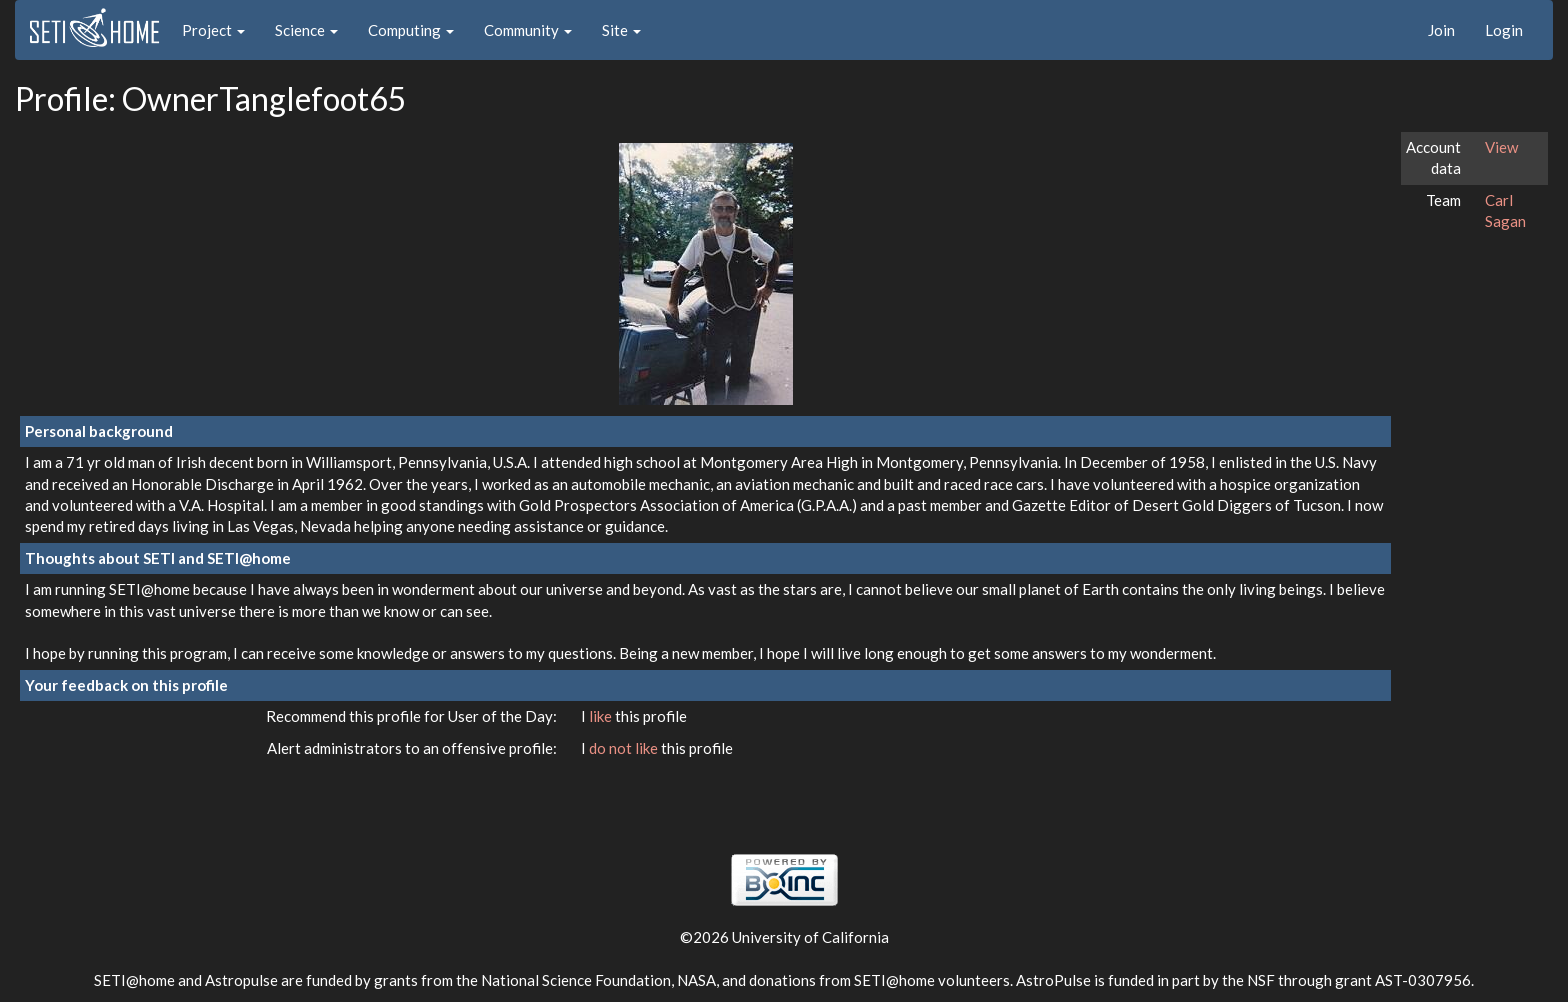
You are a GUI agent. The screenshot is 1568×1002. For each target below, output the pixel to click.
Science (306, 30)
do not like (625, 748)
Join (1441, 30)
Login (1504, 30)
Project (213, 30)
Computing (411, 30)
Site (621, 30)
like (602, 716)
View (1501, 147)
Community (528, 30)
